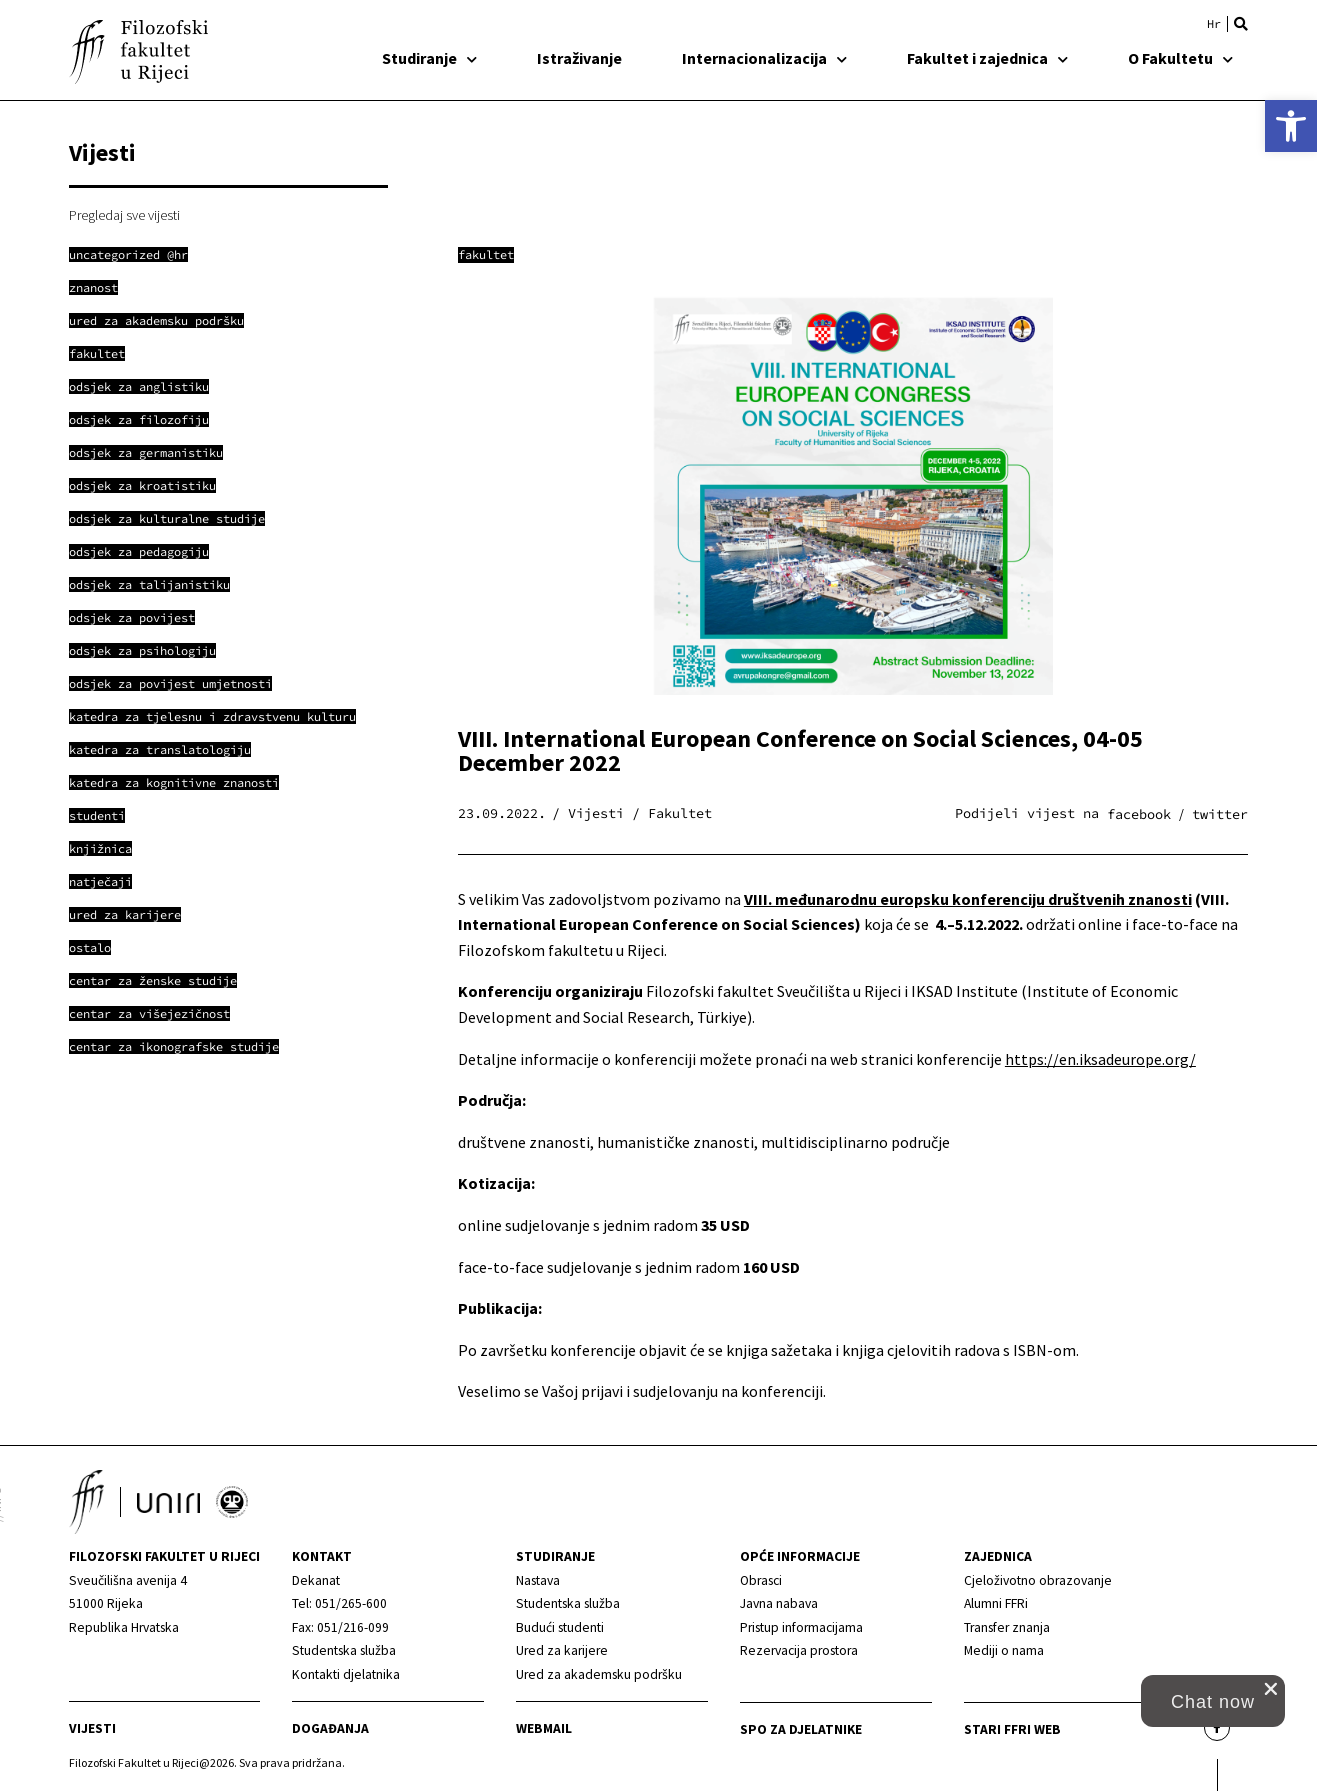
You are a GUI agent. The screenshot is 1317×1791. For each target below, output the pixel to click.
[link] (1291, 126)
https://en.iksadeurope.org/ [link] (1100, 1059)
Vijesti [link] (92, 1728)
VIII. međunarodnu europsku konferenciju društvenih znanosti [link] (968, 899)
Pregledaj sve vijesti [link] (124, 215)
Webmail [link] (544, 1728)
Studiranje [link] (429, 58)
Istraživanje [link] (579, 58)
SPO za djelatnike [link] (801, 1729)
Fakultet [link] (486, 254)
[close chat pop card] (1271, 1689)
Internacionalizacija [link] (764, 58)
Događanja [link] (330, 1728)
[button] (1241, 24)
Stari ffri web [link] (1012, 1729)
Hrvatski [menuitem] (1214, 24)
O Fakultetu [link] (1180, 58)
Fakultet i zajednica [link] (987, 58)
